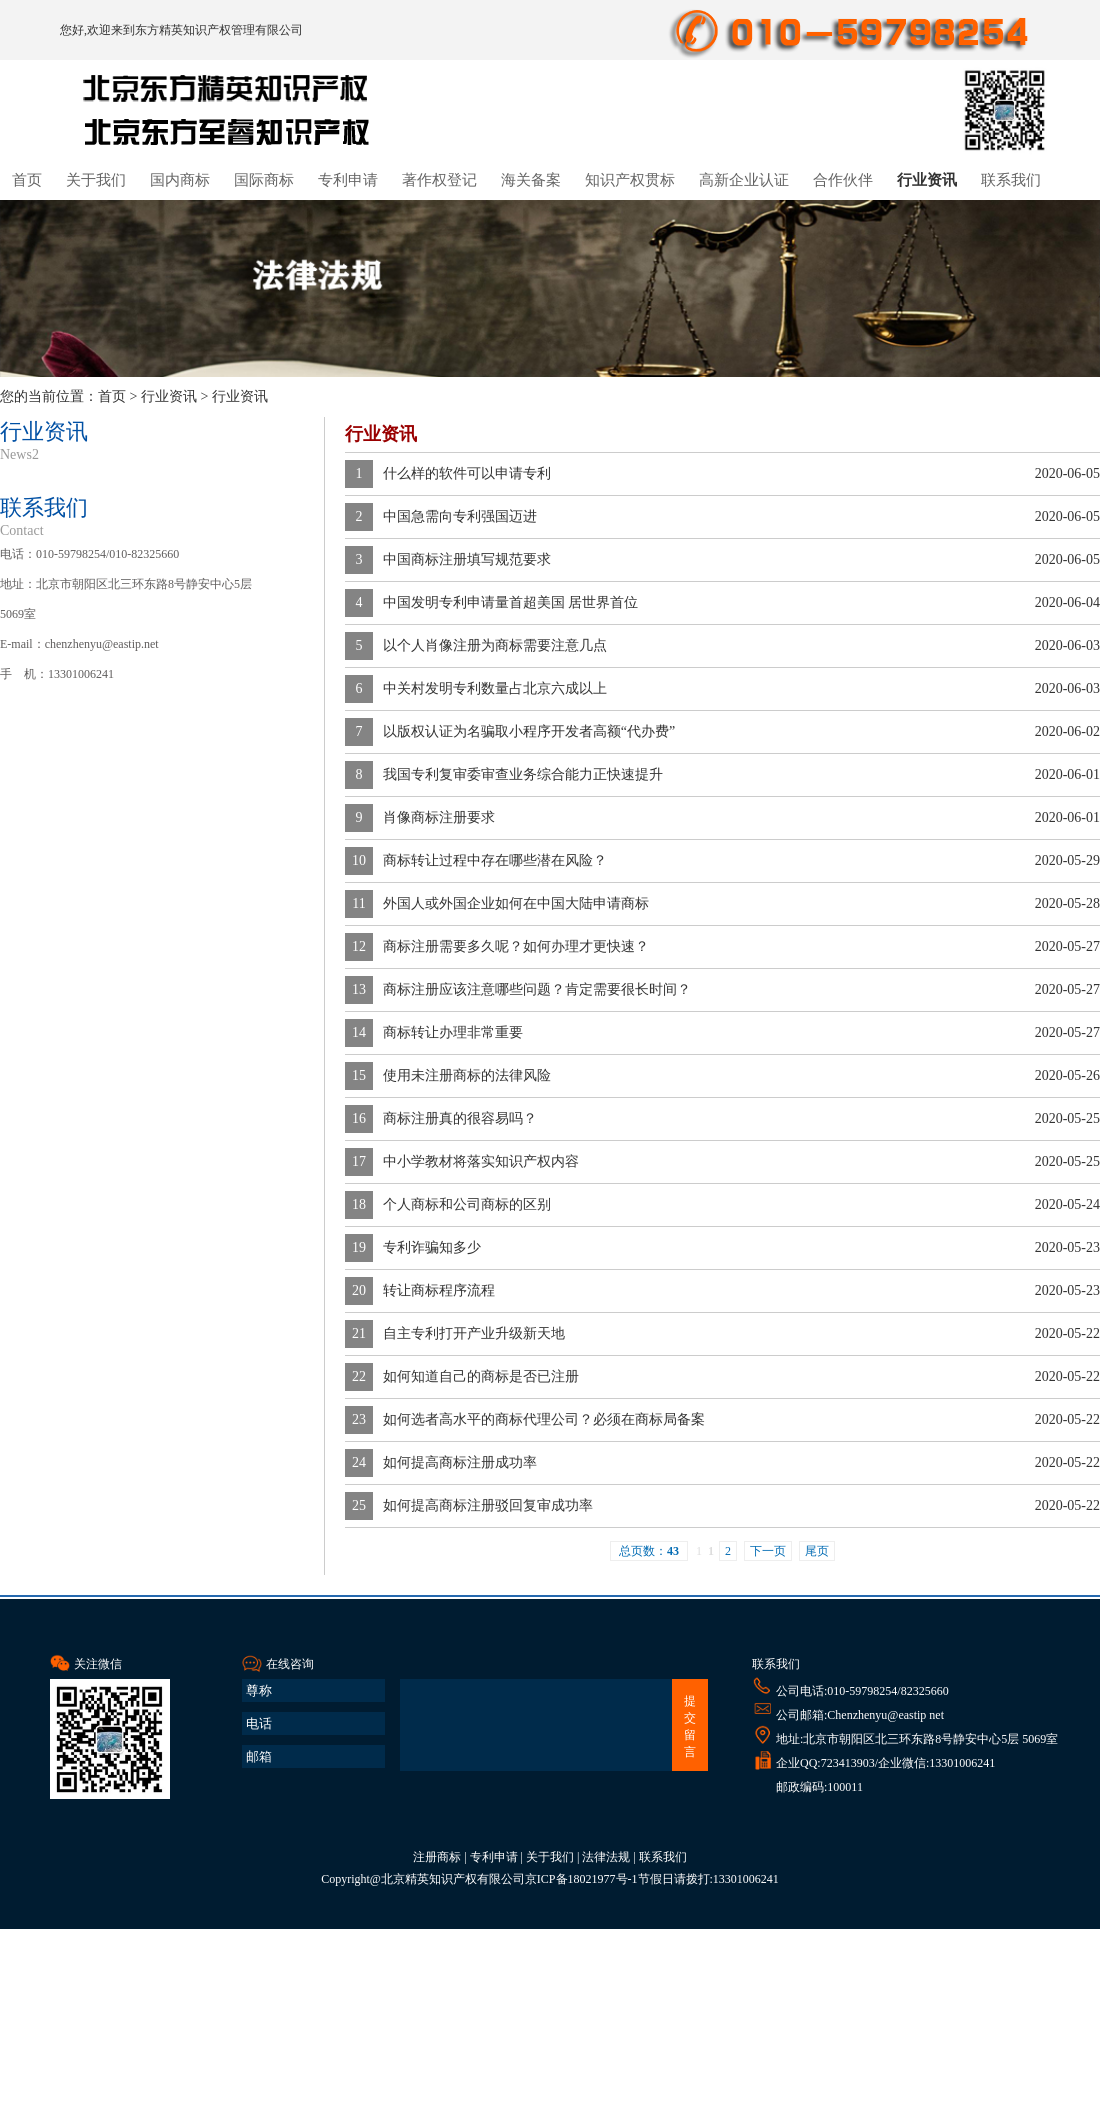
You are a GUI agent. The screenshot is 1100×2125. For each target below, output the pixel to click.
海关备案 (531, 180)
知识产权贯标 (630, 180)
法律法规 (606, 1857)
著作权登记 (439, 180)
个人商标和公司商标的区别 (467, 1204)
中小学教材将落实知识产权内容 (481, 1161)
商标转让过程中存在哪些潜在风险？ (495, 860)
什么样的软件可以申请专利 (467, 473)
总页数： (649, 1551)
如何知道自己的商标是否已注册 (481, 1376)
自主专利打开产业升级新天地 (474, 1333)
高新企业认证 (744, 180)
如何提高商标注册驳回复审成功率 (488, 1505)
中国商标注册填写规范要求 (467, 559)
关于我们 (96, 180)
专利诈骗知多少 (432, 1247)
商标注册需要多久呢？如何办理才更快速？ (516, 946)
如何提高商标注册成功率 (460, 1462)
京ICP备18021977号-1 (581, 1879)
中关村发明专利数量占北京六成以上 (495, 688)
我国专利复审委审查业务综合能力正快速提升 (523, 774)
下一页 (768, 1551)
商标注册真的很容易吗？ (460, 1118)
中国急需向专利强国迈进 (460, 516)
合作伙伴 (843, 180)
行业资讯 (927, 180)
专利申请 (348, 180)
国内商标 (180, 180)
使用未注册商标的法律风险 (467, 1075)
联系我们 (1011, 180)
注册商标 (437, 1857)
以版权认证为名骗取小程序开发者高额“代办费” (529, 731)
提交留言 (690, 1726)
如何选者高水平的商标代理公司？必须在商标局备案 (544, 1419)
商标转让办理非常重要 (453, 1032)
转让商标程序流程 (439, 1290)
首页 (27, 180)
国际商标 (264, 180)
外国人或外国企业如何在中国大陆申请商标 (516, 903)
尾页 (817, 1551)
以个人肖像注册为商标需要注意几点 (495, 645)
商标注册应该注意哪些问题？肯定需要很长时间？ (537, 989)
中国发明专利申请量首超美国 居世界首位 (511, 602)
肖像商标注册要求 (439, 817)
